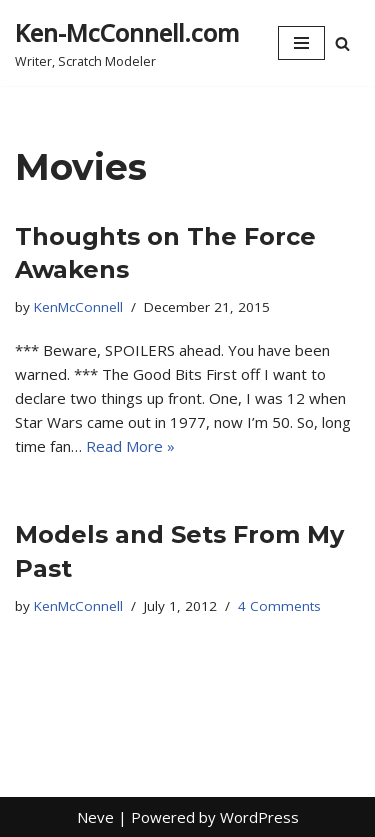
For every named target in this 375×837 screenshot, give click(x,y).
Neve (95, 817)
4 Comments (279, 606)
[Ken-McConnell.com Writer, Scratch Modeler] (127, 43)
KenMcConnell (78, 307)
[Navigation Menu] (301, 43)
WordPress (259, 817)
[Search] (342, 43)
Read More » (130, 446)
